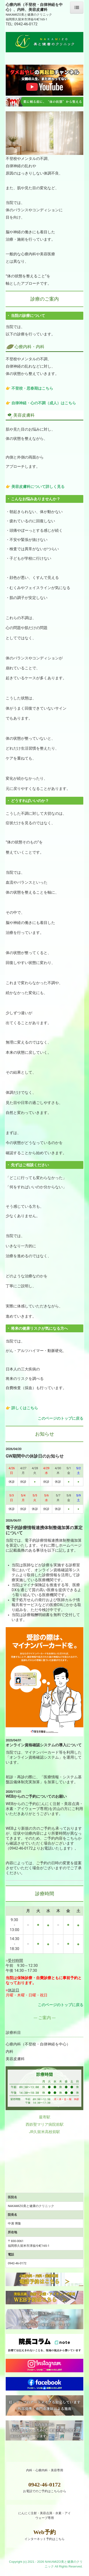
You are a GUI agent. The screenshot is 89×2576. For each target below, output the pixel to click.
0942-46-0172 (25, 24)
